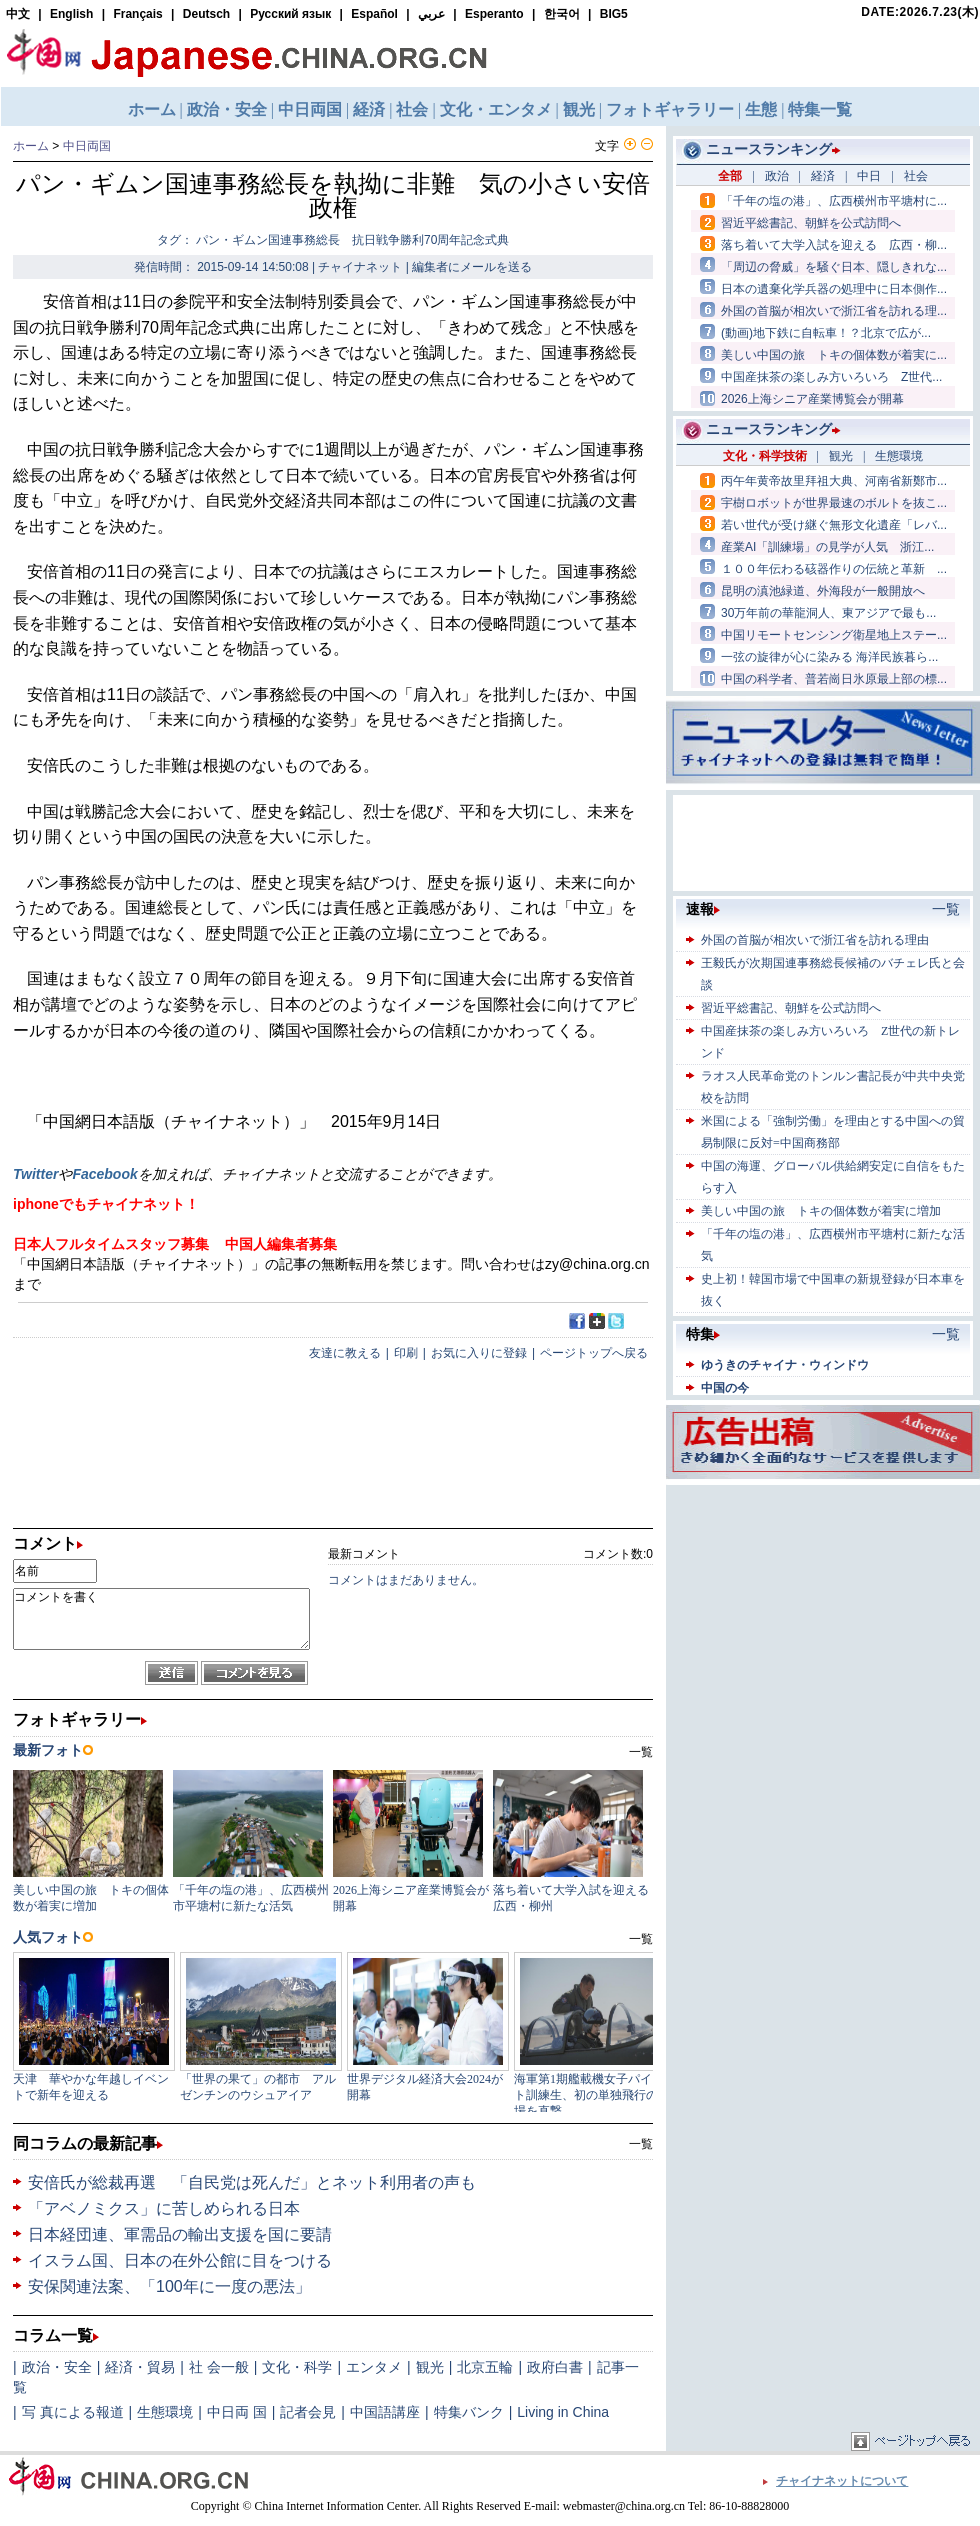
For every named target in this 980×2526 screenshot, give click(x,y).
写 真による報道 (73, 2412)
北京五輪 (485, 2367)
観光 (430, 2367)
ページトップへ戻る (594, 1353)
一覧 (641, 2144)
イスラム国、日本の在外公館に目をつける (180, 2260)
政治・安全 (57, 2367)
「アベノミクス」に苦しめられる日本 (164, 2208)
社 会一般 (219, 2367)
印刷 (406, 1353)
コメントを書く (161, 1619)
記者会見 (308, 2412)
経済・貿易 (140, 2367)
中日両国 (87, 146)
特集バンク (469, 2412)
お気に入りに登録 (479, 1353)
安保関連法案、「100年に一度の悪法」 (169, 2286)
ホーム (31, 146)
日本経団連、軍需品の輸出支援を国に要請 (180, 2234)
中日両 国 (237, 2412)
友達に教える (345, 1353)
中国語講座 (385, 2412)
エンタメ (374, 2367)
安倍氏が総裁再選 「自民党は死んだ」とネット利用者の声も (252, 2182)
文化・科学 (297, 2367)
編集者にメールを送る (472, 267)
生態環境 (165, 2412)
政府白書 (555, 2367)
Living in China (563, 2412)
